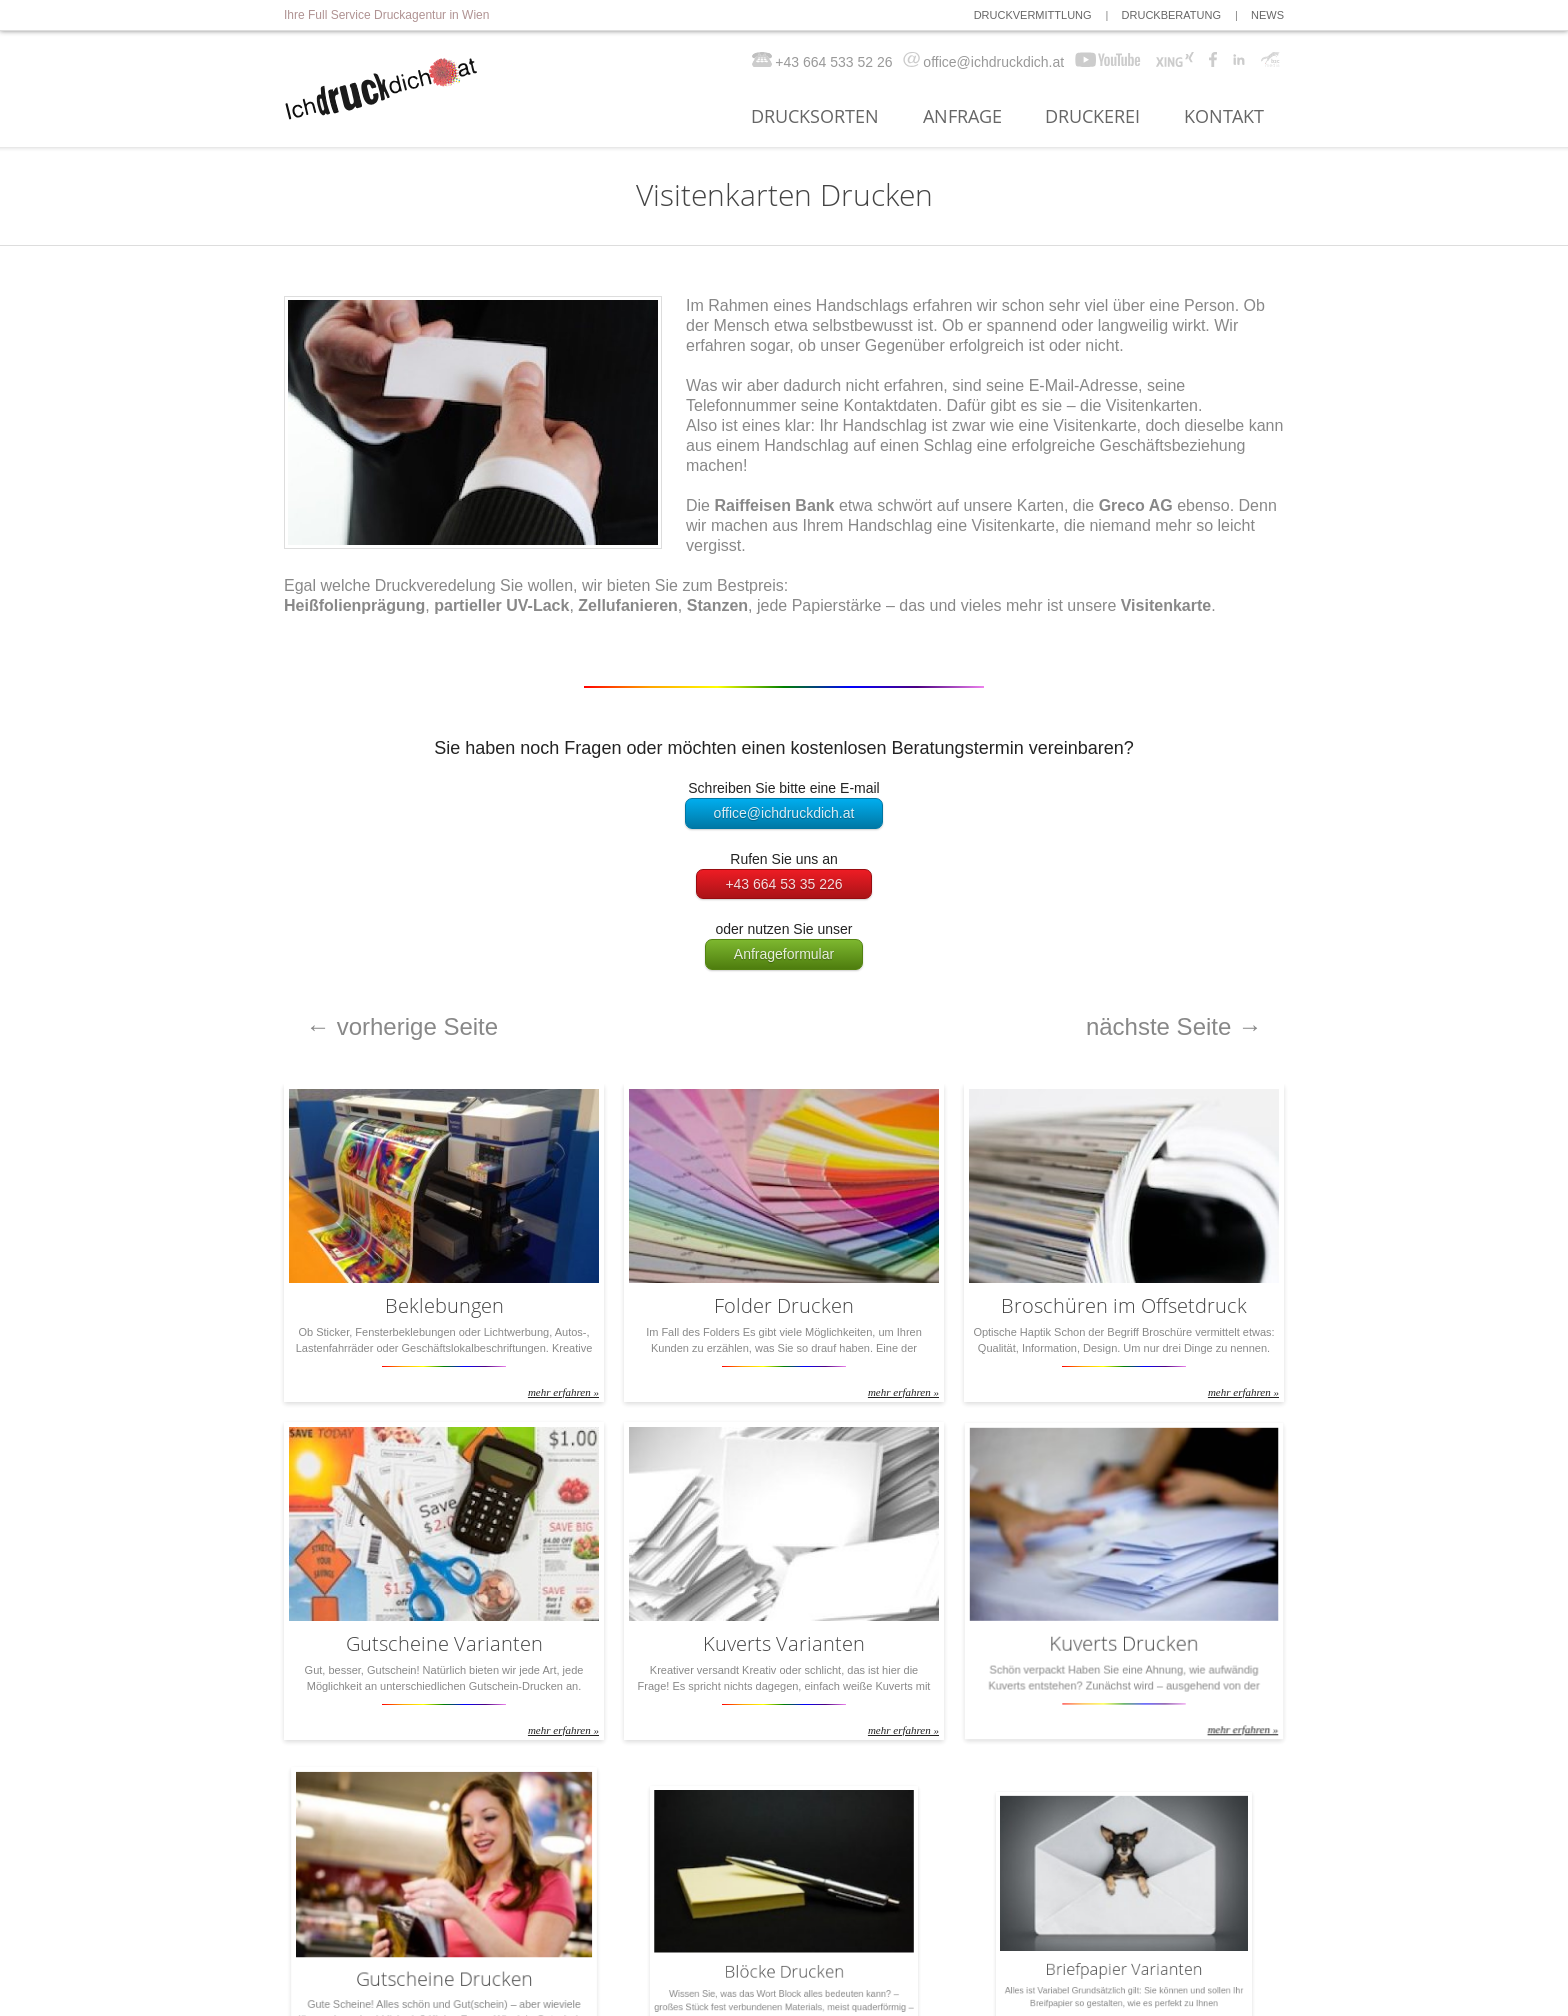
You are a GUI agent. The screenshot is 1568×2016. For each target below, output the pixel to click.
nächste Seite (1174, 1026)
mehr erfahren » (553, 1379)
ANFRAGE (962, 117)
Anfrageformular (784, 954)
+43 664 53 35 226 (783, 884)
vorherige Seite (402, 1026)
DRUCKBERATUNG (1171, 15)
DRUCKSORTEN (815, 117)
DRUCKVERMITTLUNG (1033, 15)
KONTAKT (1224, 117)
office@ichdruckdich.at (784, 813)
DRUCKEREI (1092, 117)
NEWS (1267, 15)
